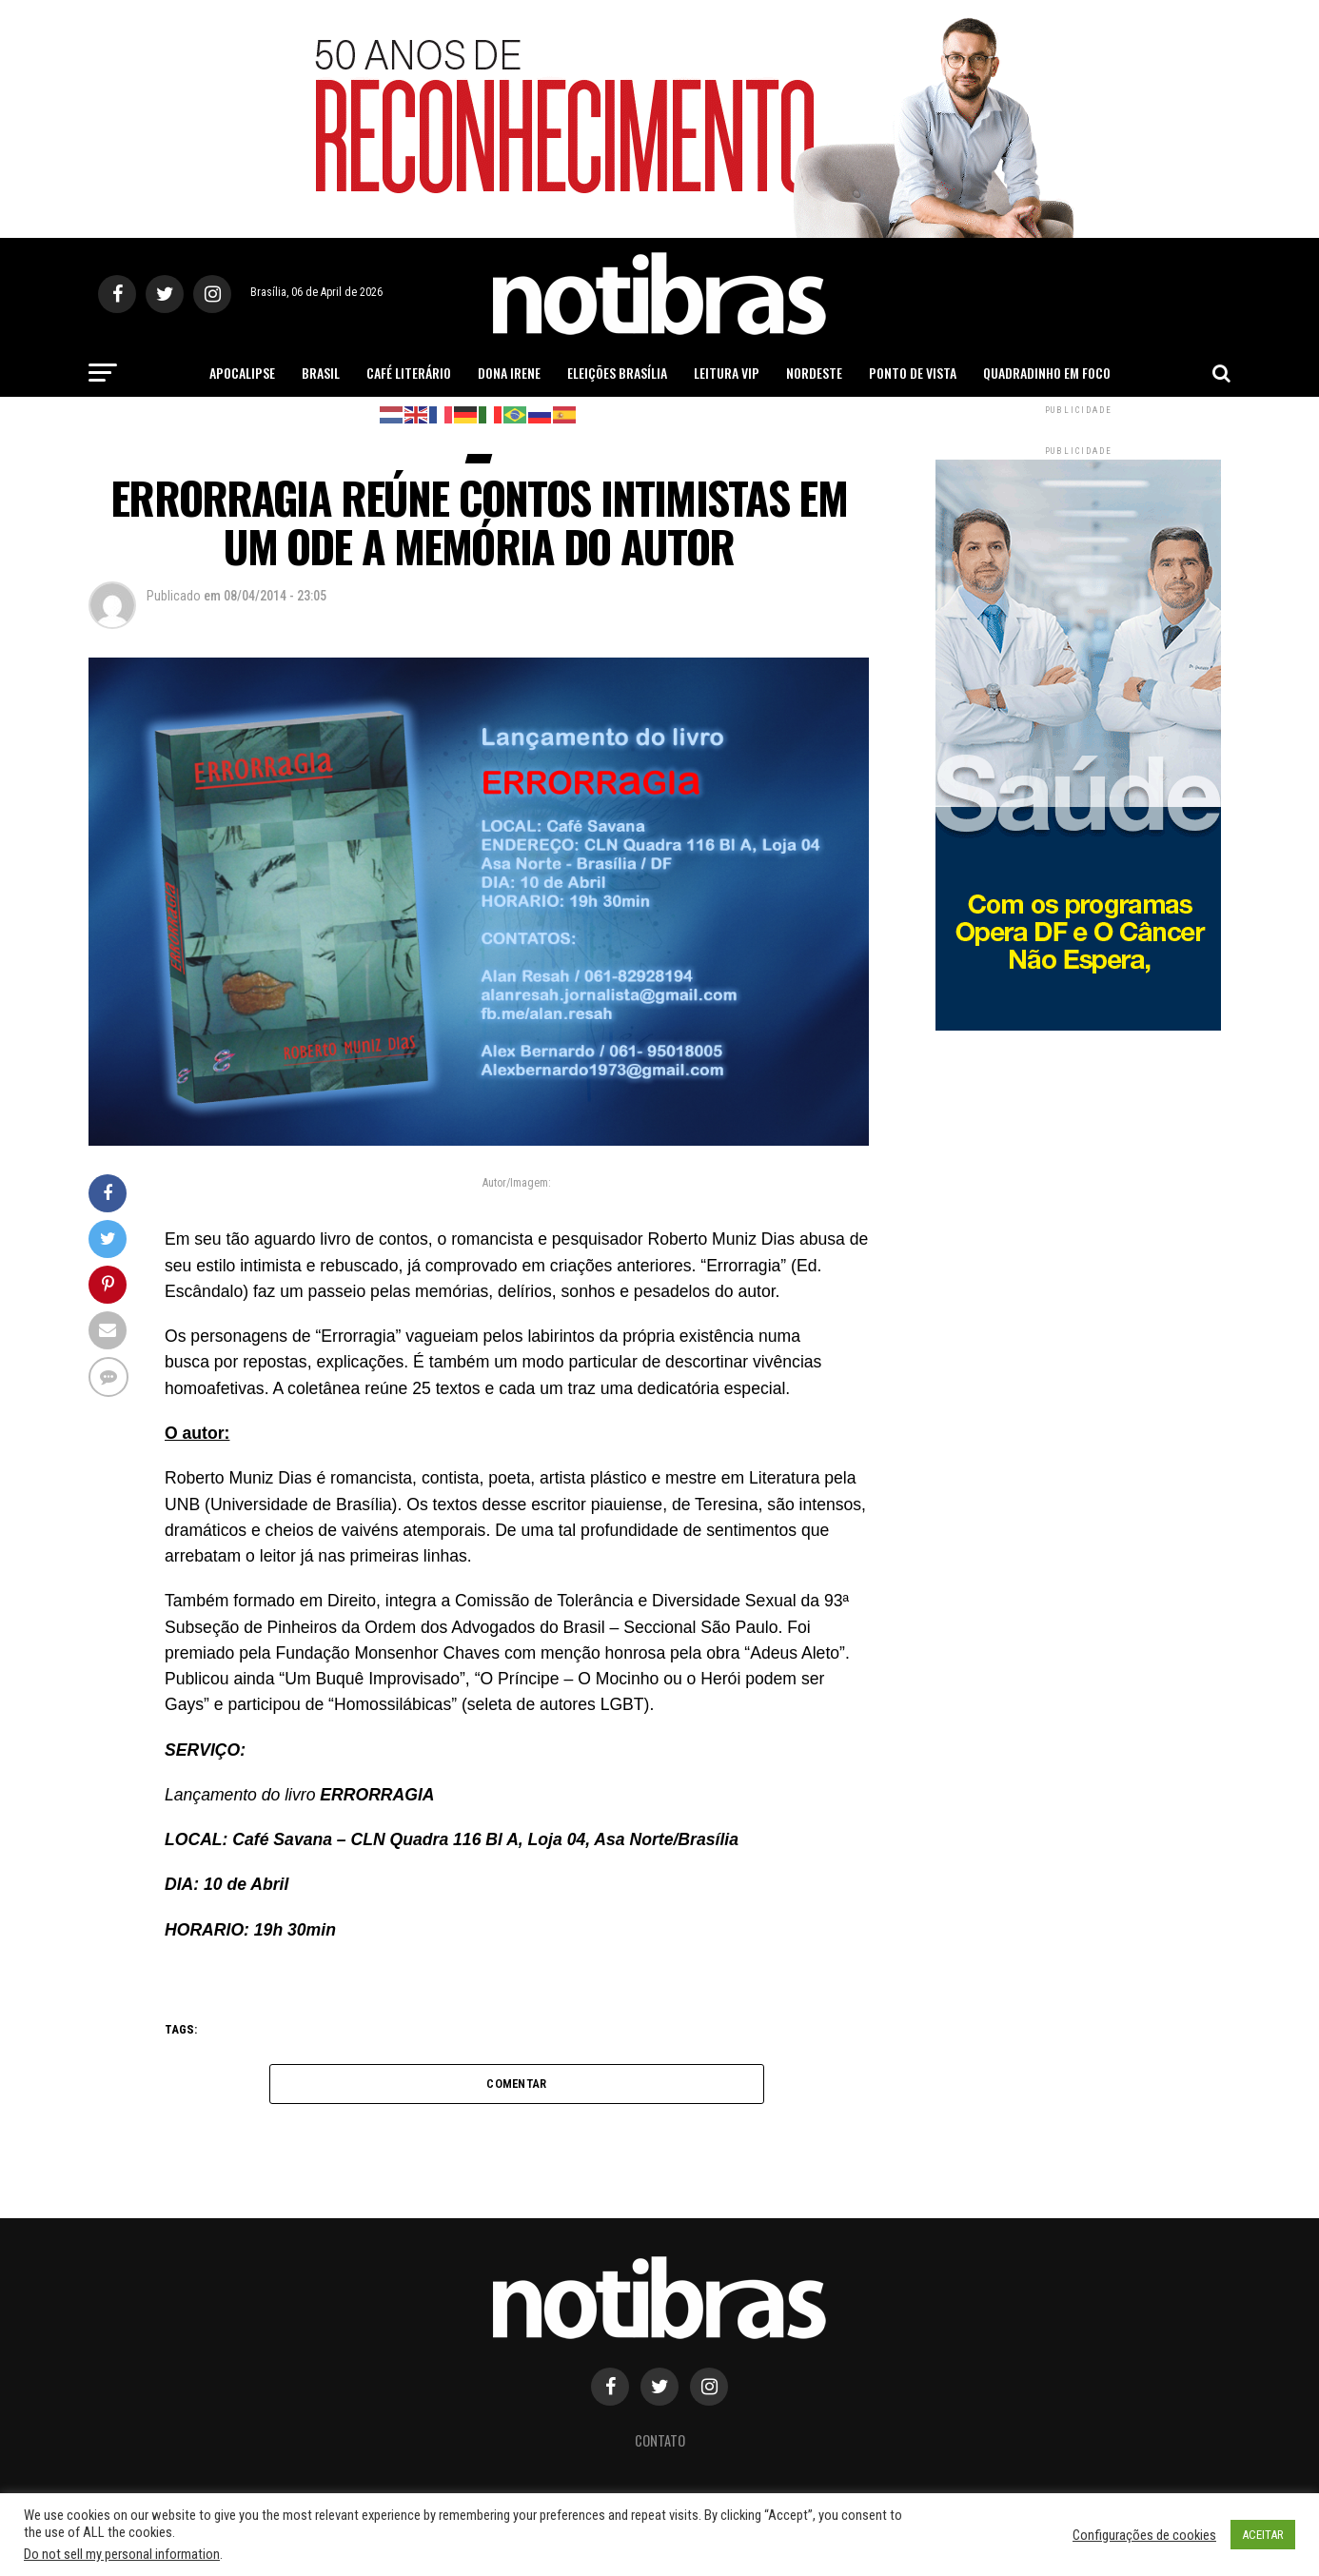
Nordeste (814, 373)
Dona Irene (509, 373)
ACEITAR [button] (1263, 2534)
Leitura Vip (726, 373)
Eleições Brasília (617, 373)
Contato (660, 2443)
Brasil (321, 373)
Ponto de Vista (912, 373)
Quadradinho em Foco (1047, 373)
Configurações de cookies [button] (1144, 2535)
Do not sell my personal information (122, 2554)
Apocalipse (242, 373)
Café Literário (408, 373)
